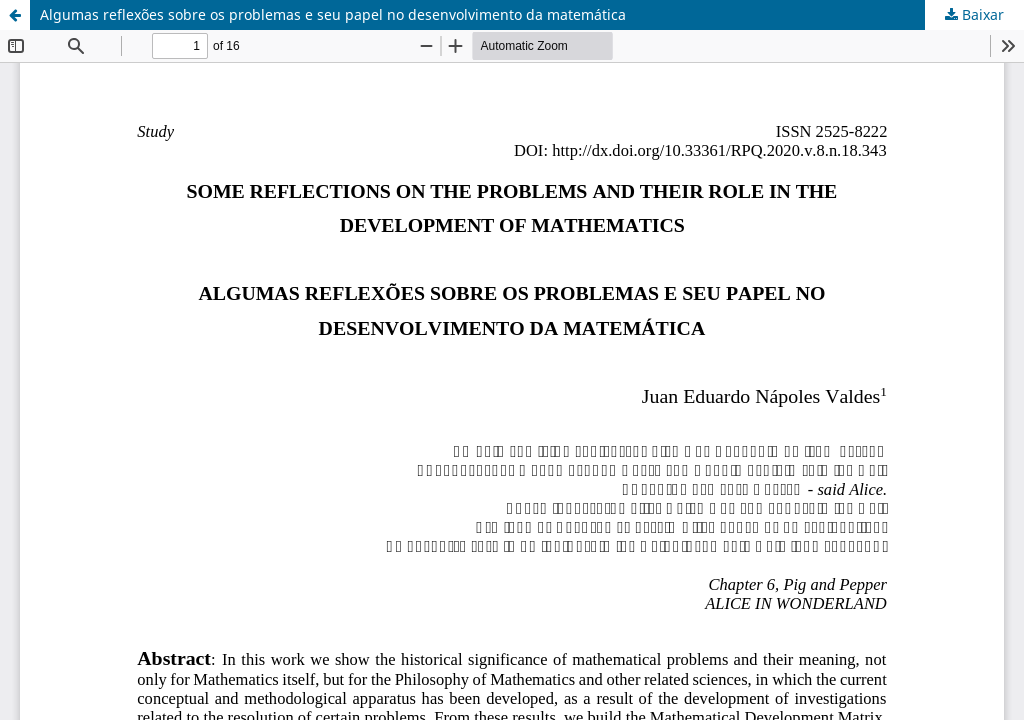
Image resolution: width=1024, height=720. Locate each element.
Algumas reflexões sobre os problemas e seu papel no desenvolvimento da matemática (333, 14)
